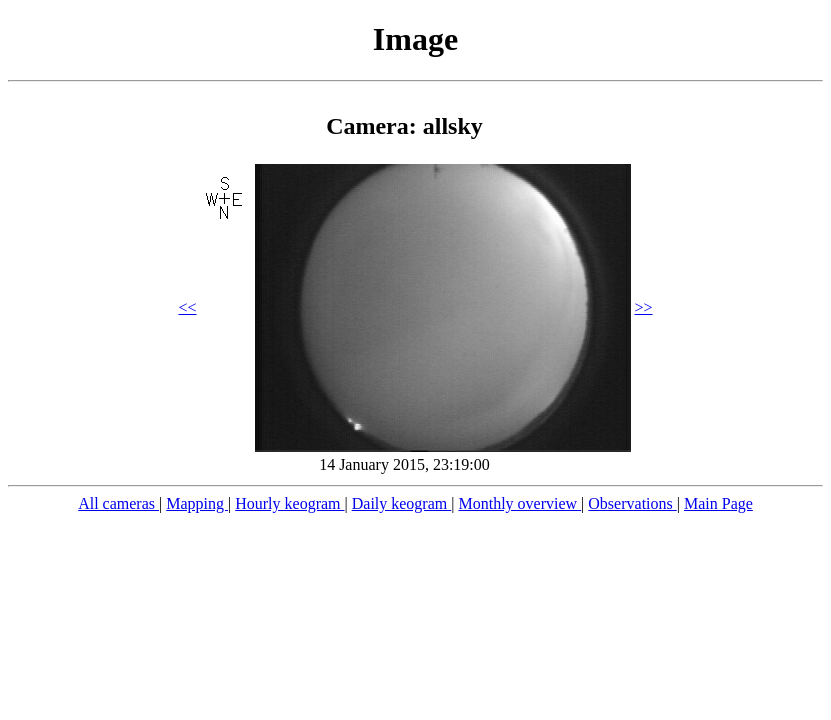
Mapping (197, 503)
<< (187, 307)
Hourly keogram (289, 503)
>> (644, 307)
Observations (632, 503)
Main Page (718, 503)
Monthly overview (519, 503)
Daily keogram (402, 503)
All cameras (118, 503)
